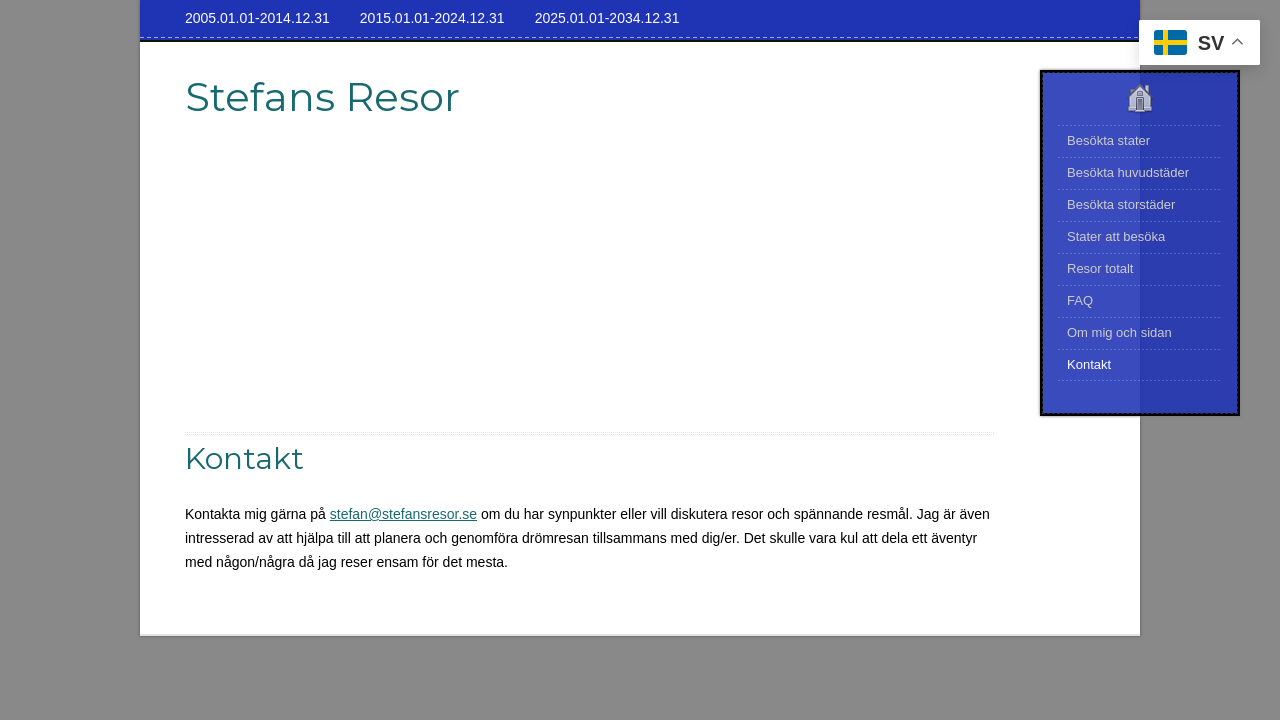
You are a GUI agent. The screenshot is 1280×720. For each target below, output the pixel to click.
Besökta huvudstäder (1128, 172)
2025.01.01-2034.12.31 (607, 18)
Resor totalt (1100, 268)
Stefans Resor (322, 96)
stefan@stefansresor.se (403, 514)
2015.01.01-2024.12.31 (432, 18)
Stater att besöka (1116, 236)
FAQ (1080, 300)
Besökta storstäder (1121, 204)
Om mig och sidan (1119, 332)
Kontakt (1089, 364)
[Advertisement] (590, 292)
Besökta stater (1108, 140)
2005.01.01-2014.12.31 (257, 18)
